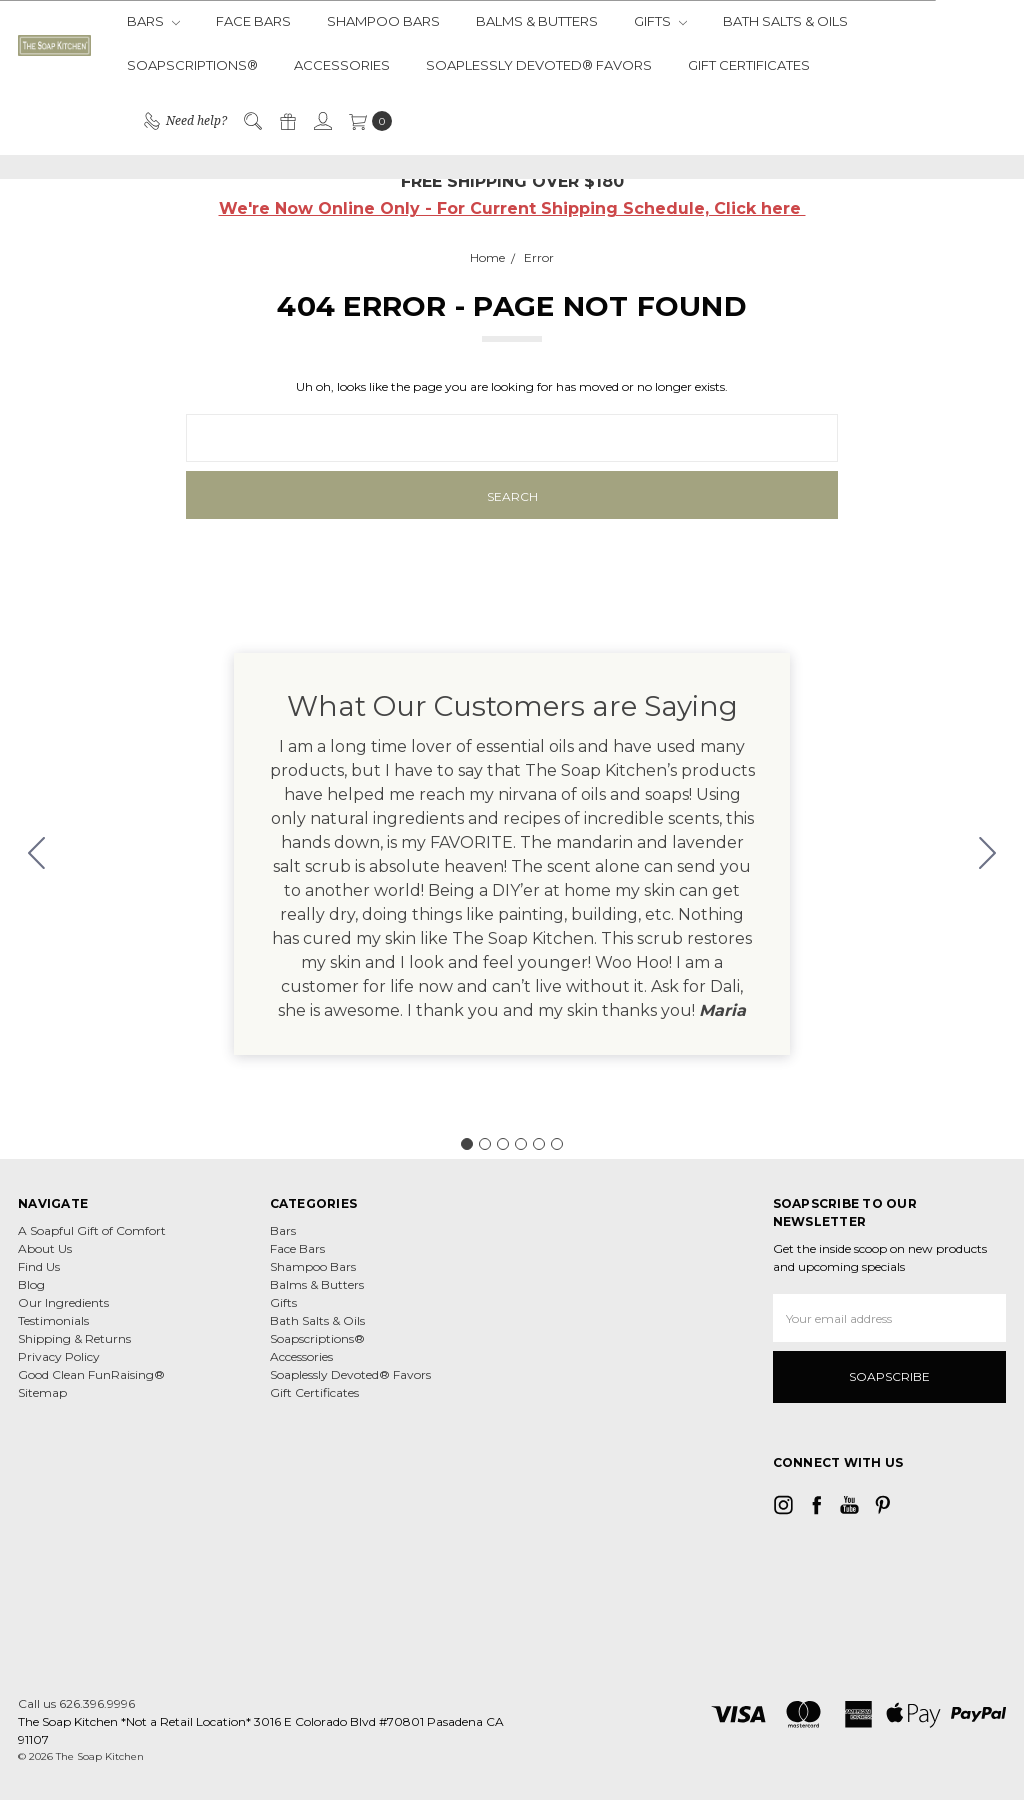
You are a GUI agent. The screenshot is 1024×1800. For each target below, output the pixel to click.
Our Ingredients (63, 1302)
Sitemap (42, 1392)
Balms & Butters (537, 21)
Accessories (342, 65)
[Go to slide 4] (521, 1144)
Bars (153, 21)
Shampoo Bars (383, 21)
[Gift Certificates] (287, 121)
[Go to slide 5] (539, 1144)
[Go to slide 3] (503, 1144)
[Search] (252, 121)
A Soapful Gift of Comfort (92, 1230)
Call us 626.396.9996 (76, 1703)
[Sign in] (322, 121)
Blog (31, 1284)
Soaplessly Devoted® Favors (539, 65)
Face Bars (253, 21)
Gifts (660, 21)
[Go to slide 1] (467, 1144)
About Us (45, 1248)
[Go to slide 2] (988, 854)
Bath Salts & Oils (785, 21)
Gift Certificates (749, 65)
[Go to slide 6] (37, 854)
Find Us (39, 1266)
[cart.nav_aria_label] (366, 121)
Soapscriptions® (192, 65)
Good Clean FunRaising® (91, 1374)
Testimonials (53, 1320)
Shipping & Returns (74, 1338)
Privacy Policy (59, 1356)
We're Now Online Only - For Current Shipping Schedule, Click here (512, 208)
